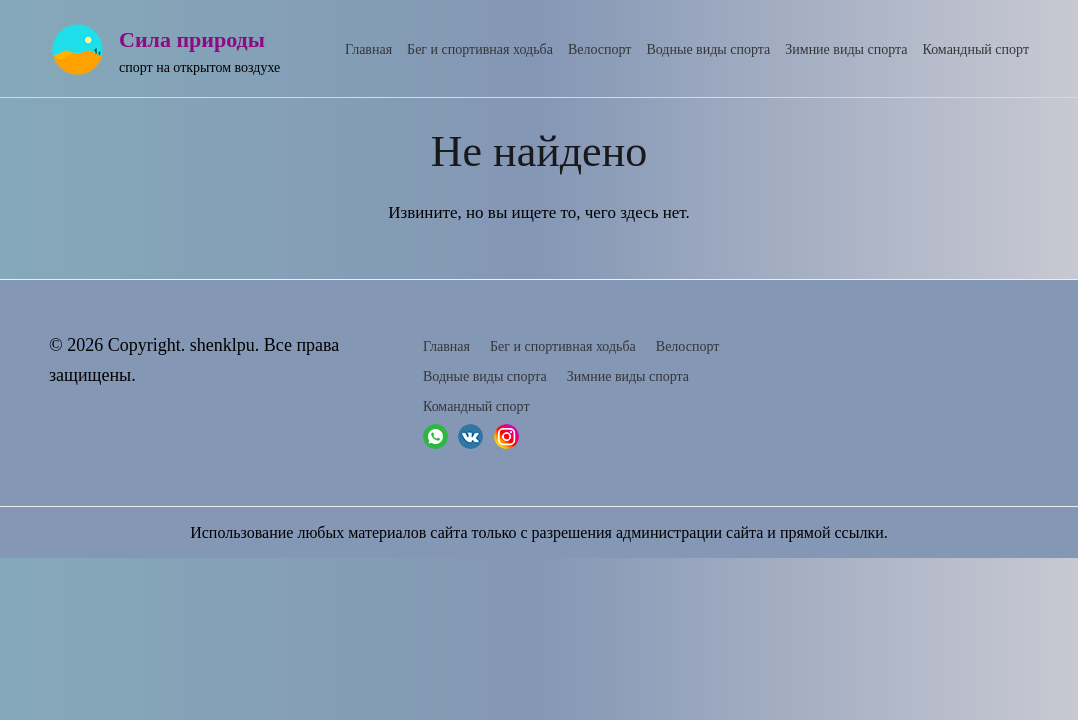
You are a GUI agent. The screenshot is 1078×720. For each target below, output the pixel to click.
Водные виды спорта (708, 49)
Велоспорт (600, 49)
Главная (368, 49)
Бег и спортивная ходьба (480, 49)
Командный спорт (976, 49)
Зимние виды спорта (846, 49)
